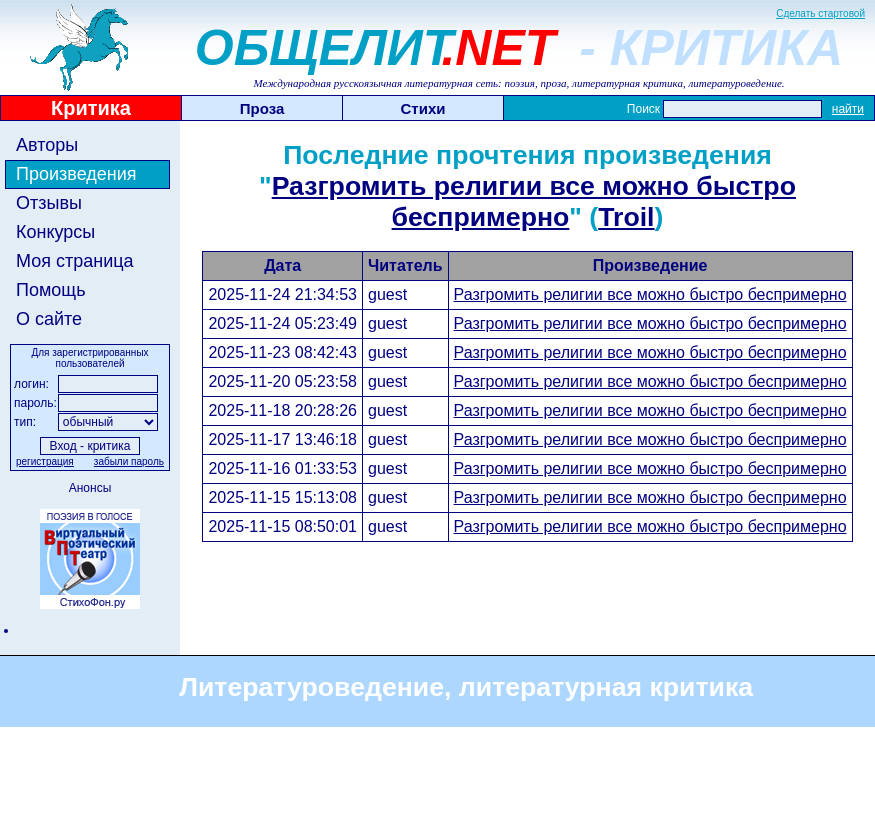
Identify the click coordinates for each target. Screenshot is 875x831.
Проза (262, 108)
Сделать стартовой (820, 13)
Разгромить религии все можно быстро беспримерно (534, 201)
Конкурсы (55, 232)
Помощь (51, 290)
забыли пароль (129, 461)
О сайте (49, 319)
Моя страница (75, 261)
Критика (91, 108)
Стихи (423, 108)
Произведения (76, 174)
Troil (626, 217)
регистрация (45, 461)
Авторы (47, 145)
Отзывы (49, 203)
